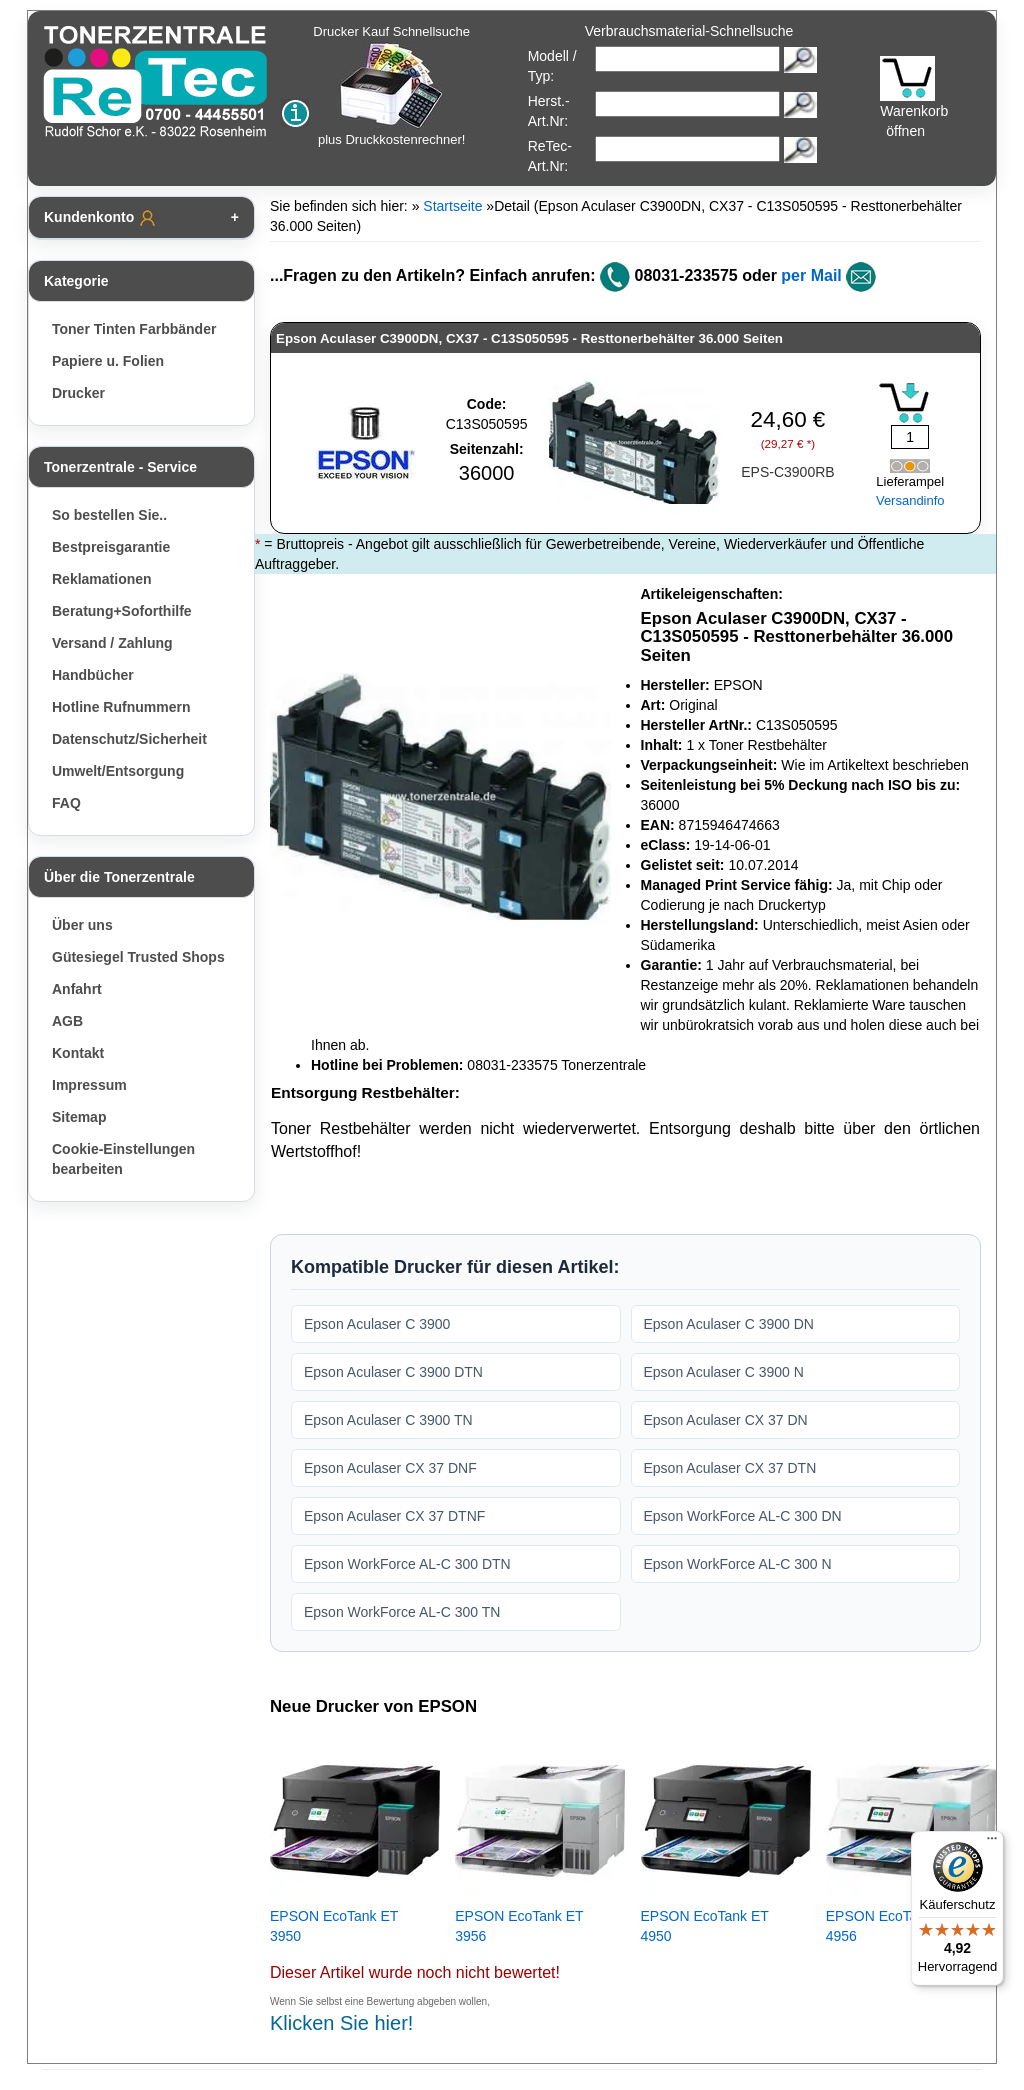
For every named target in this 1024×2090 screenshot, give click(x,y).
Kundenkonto (101, 218)
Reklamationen (102, 579)
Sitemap (79, 1117)
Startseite (452, 206)
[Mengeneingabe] (910, 437)
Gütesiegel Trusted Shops (138, 957)
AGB (67, 1021)
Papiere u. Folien (108, 361)
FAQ (66, 803)
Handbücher (93, 675)
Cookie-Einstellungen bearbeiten (123, 1159)
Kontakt (78, 1053)
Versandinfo (910, 500)
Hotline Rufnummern (121, 707)
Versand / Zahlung (112, 643)
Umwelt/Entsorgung (118, 771)
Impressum (89, 1085)
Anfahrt (77, 989)
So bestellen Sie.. (109, 515)
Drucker (78, 393)
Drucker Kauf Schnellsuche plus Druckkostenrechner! (391, 85)
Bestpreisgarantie (111, 547)
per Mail (811, 275)
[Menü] (992, 1843)
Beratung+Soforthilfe (122, 611)
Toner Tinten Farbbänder (134, 329)
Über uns (82, 925)
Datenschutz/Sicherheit (129, 739)
